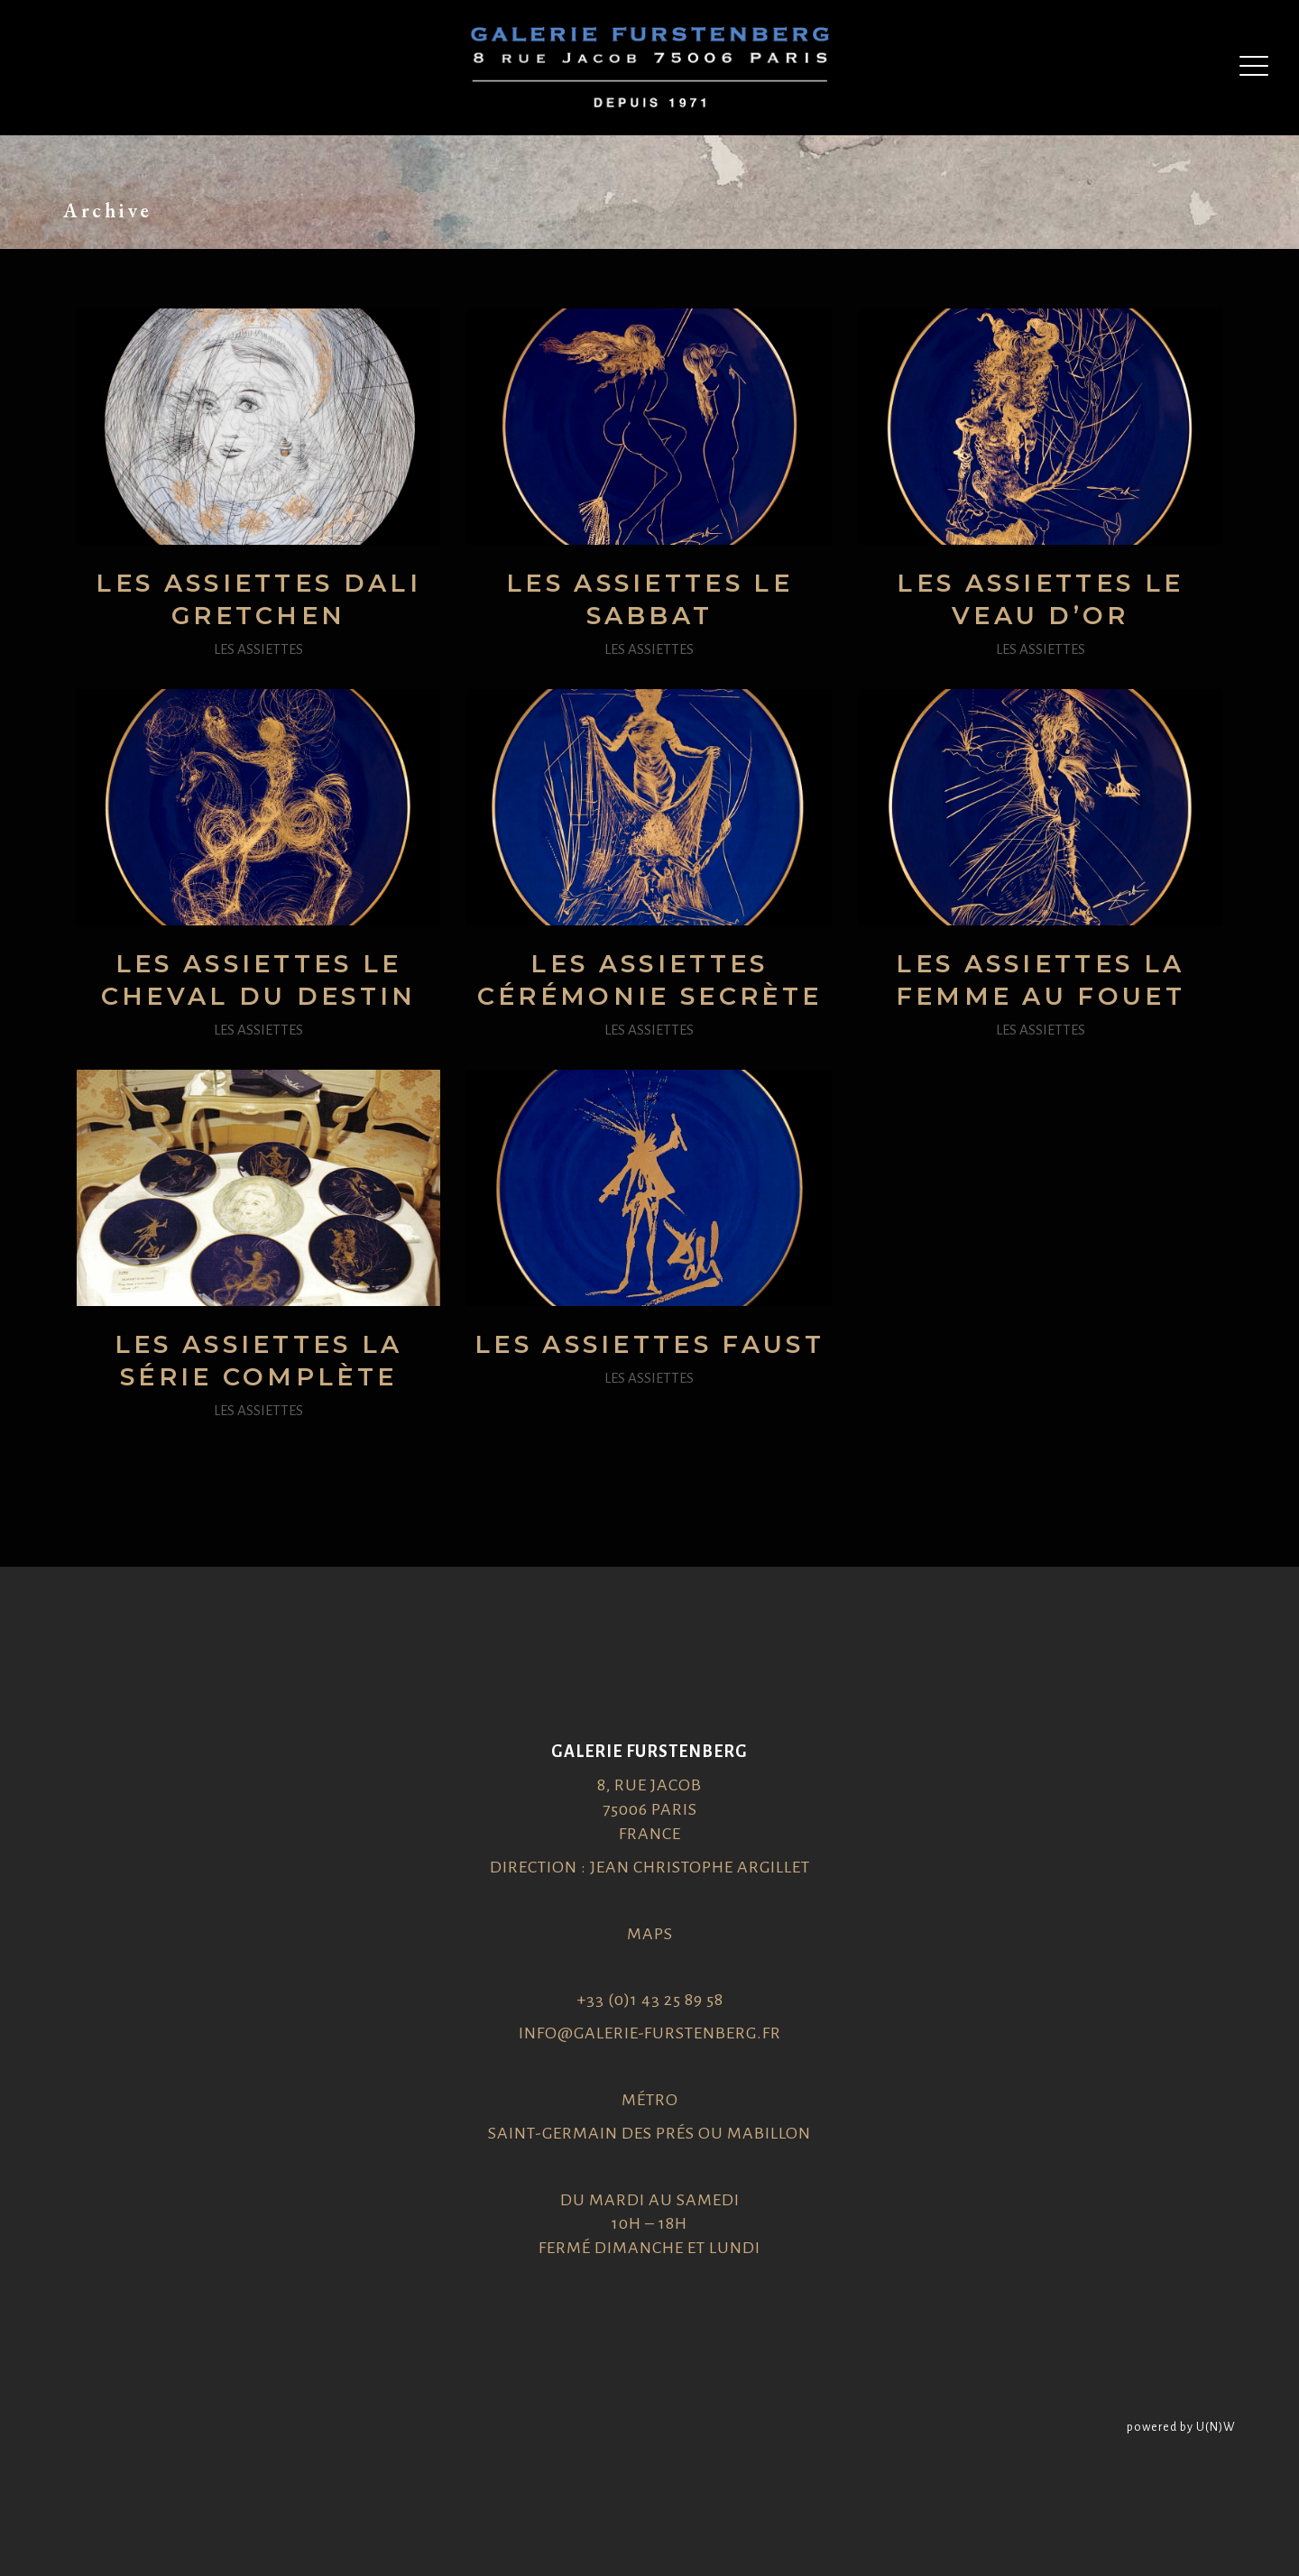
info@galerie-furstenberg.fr (650, 2033)
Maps (650, 1934)
